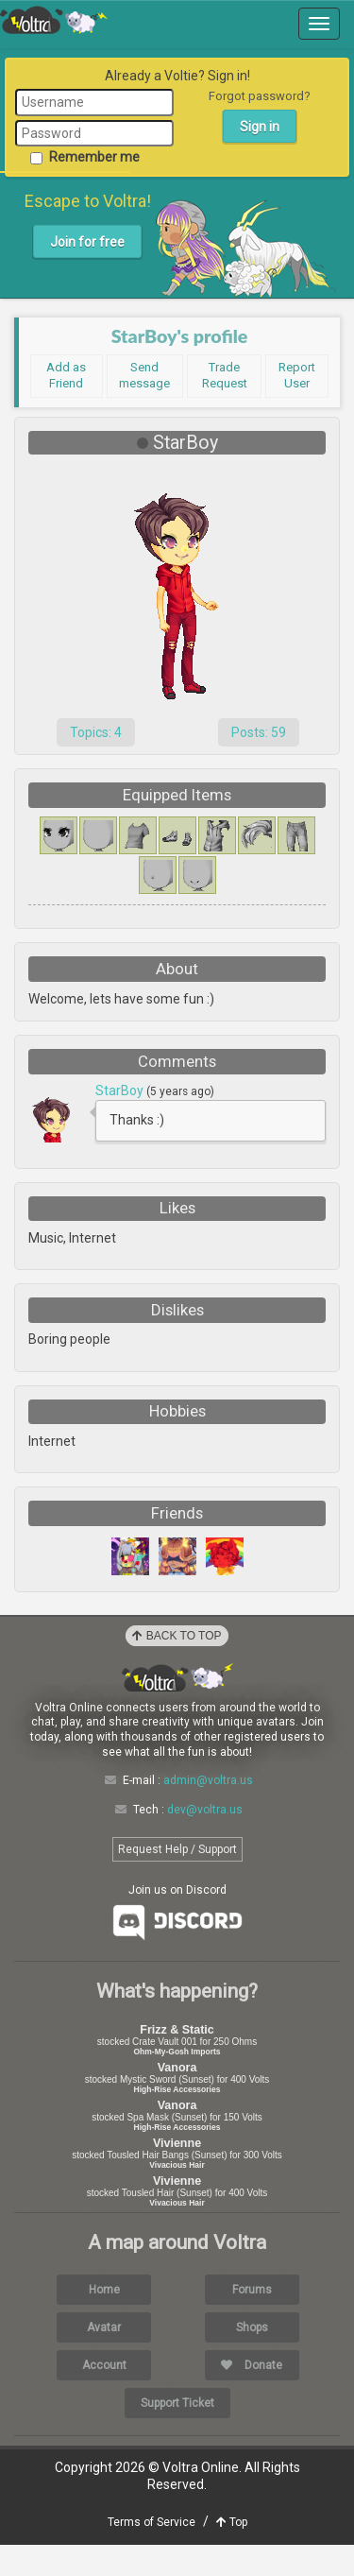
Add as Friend (66, 375)
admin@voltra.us (208, 1811)
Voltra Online (54, 20)
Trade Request (224, 375)
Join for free (87, 241)
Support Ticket (177, 2434)
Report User (296, 375)
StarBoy (120, 1090)
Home (104, 2320)
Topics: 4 (96, 732)
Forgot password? (260, 96)
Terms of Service (151, 2553)
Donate (251, 2396)
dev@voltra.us (205, 1840)
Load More (177, 1168)
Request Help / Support (177, 1880)
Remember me (85, 156)
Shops (252, 2358)
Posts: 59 (258, 732)
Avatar (104, 2358)
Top (231, 2553)
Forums (252, 2320)
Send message (144, 375)
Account (104, 2396)
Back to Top (176, 1667)
